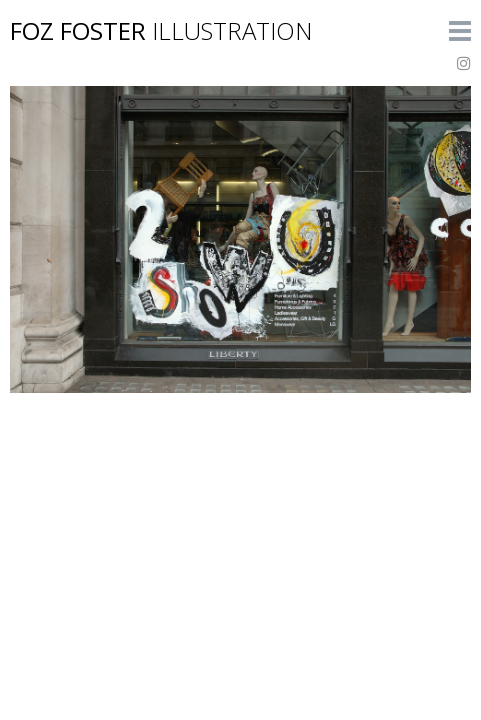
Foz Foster (161, 30)
